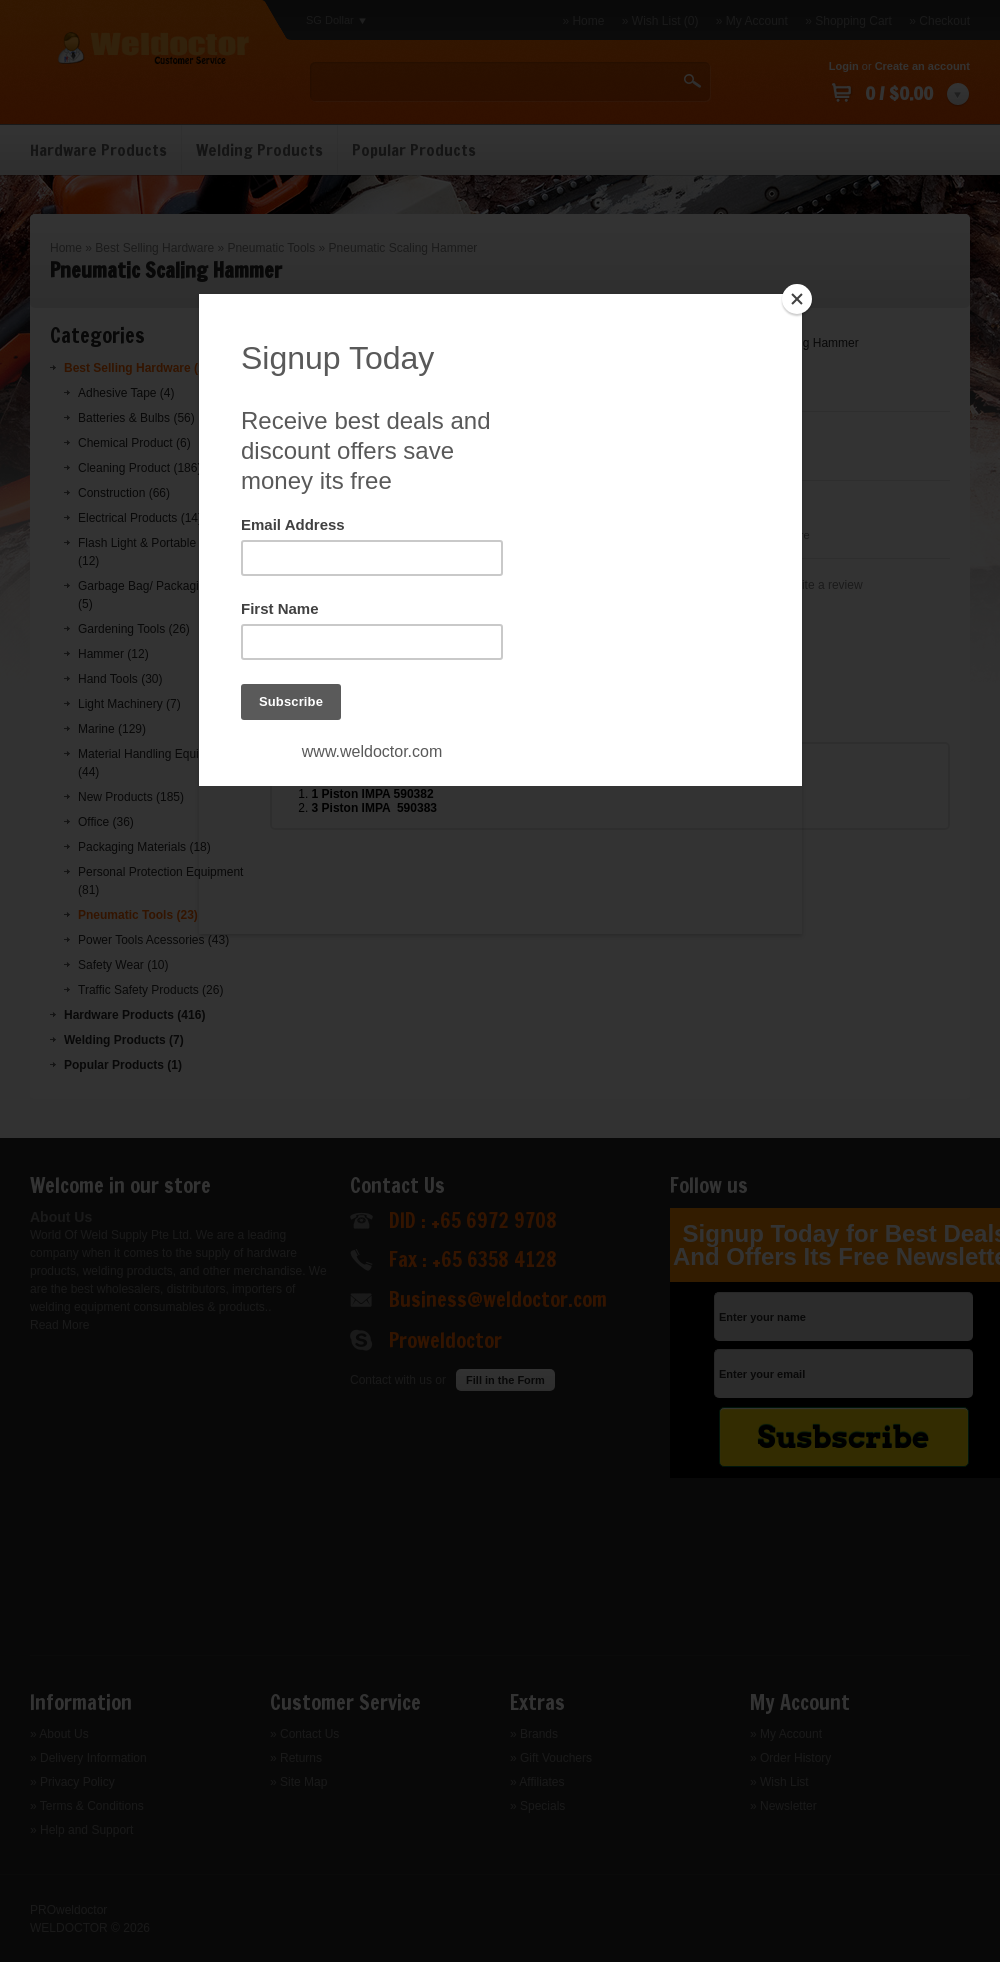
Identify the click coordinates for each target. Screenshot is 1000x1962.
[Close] (797, 299)
